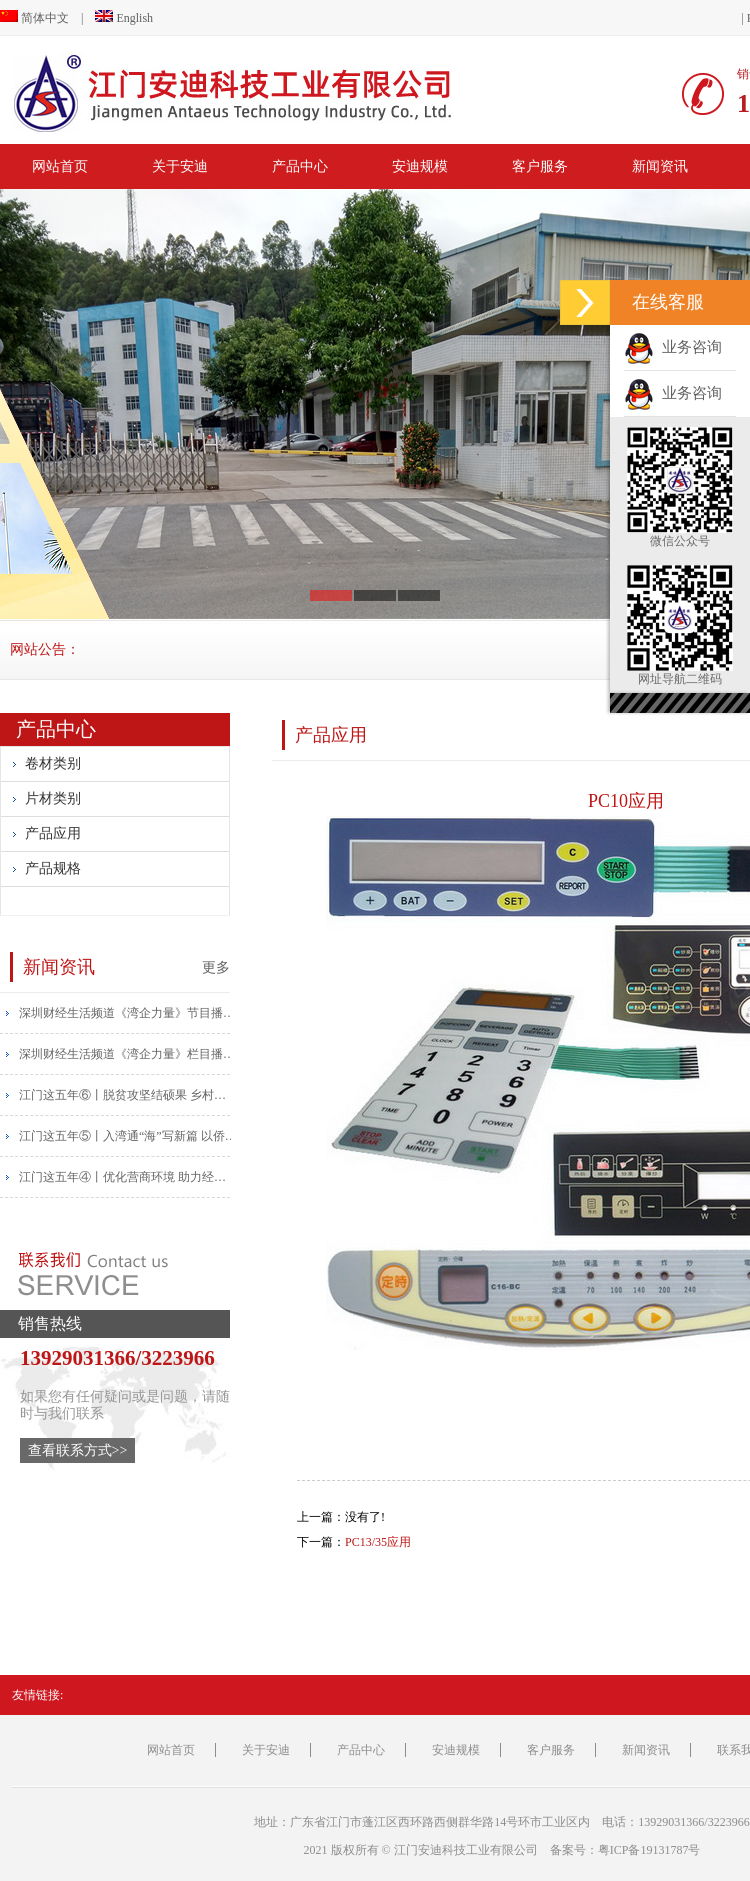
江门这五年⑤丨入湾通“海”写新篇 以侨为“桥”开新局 (128, 1136)
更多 (216, 967)
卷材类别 (53, 763)
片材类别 (53, 798)
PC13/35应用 (378, 1542)
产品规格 (53, 868)
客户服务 (540, 166)
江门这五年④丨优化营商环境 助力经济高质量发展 (128, 1177)
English (124, 18)
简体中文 (34, 18)
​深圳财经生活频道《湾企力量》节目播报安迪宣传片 (128, 1013)
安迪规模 (420, 166)
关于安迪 (180, 166)
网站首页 (60, 166)
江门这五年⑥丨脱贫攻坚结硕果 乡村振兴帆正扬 (128, 1095)
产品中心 (300, 166)
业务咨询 (673, 347)
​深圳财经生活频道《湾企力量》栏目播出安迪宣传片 (128, 1054)
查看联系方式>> (78, 1450)
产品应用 (53, 833)
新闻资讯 (660, 166)
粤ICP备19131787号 (649, 1850)
